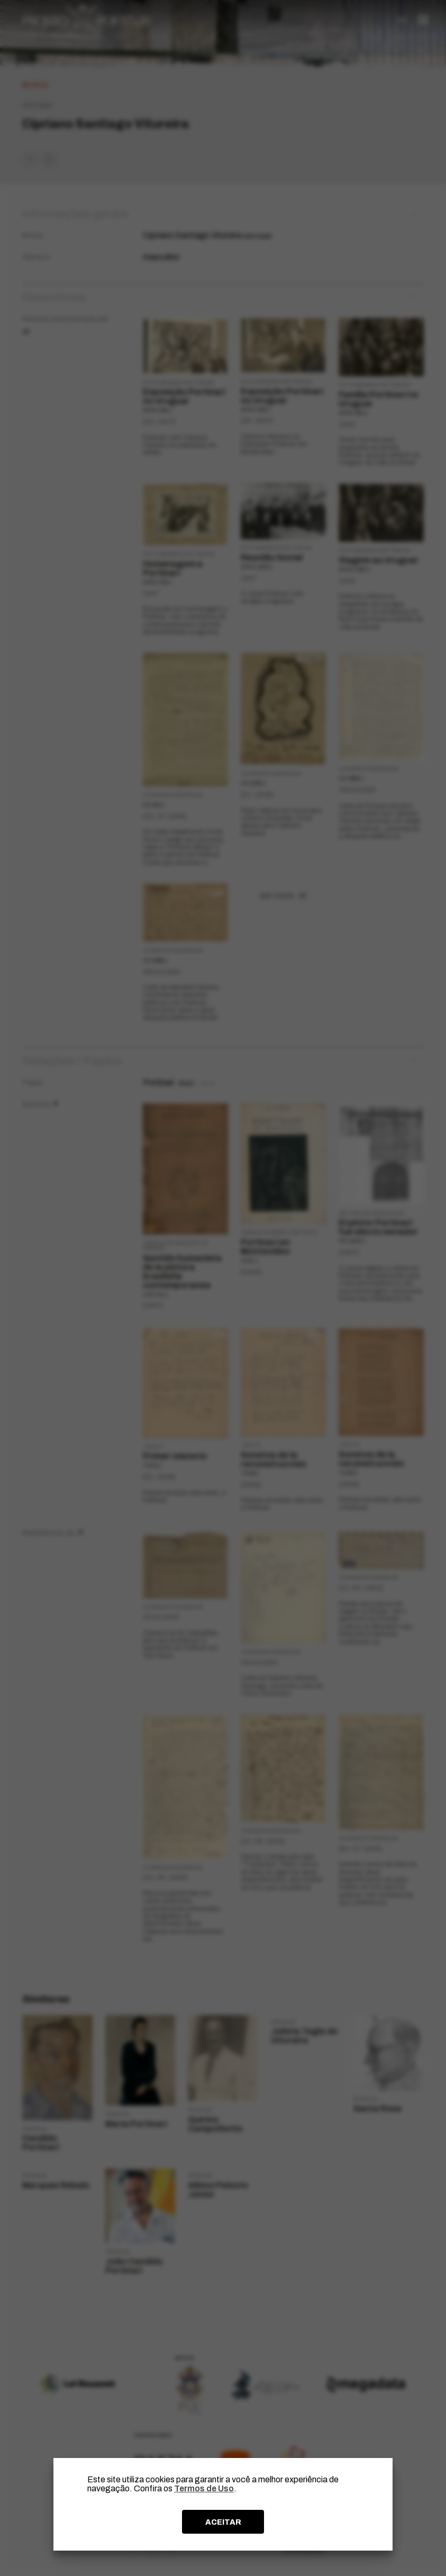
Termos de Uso (204, 2488)
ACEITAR (223, 2522)
